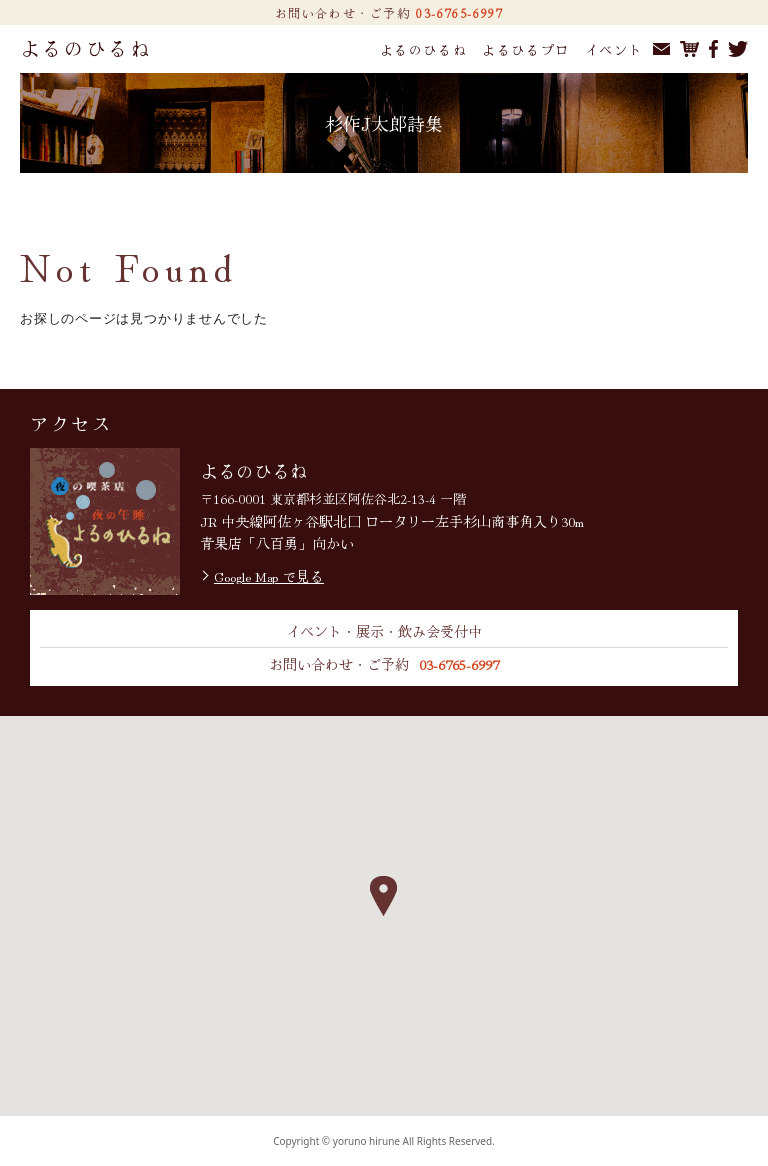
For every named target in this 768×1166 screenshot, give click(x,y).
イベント (614, 49)
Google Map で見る (269, 576)
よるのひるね (86, 47)
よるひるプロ (526, 49)
